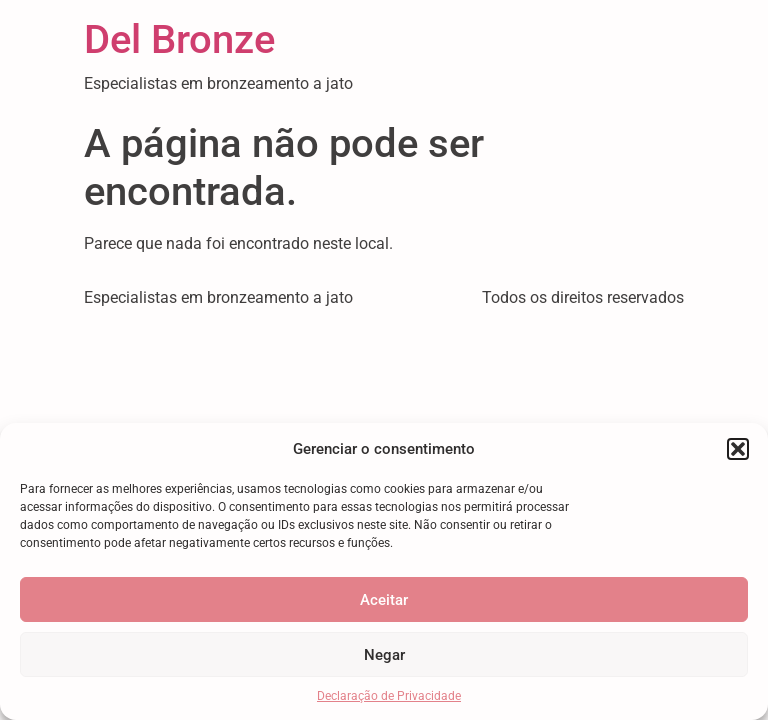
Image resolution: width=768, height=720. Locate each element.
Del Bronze (179, 39)
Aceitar (384, 600)
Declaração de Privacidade (389, 696)
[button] (738, 449)
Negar (384, 655)
